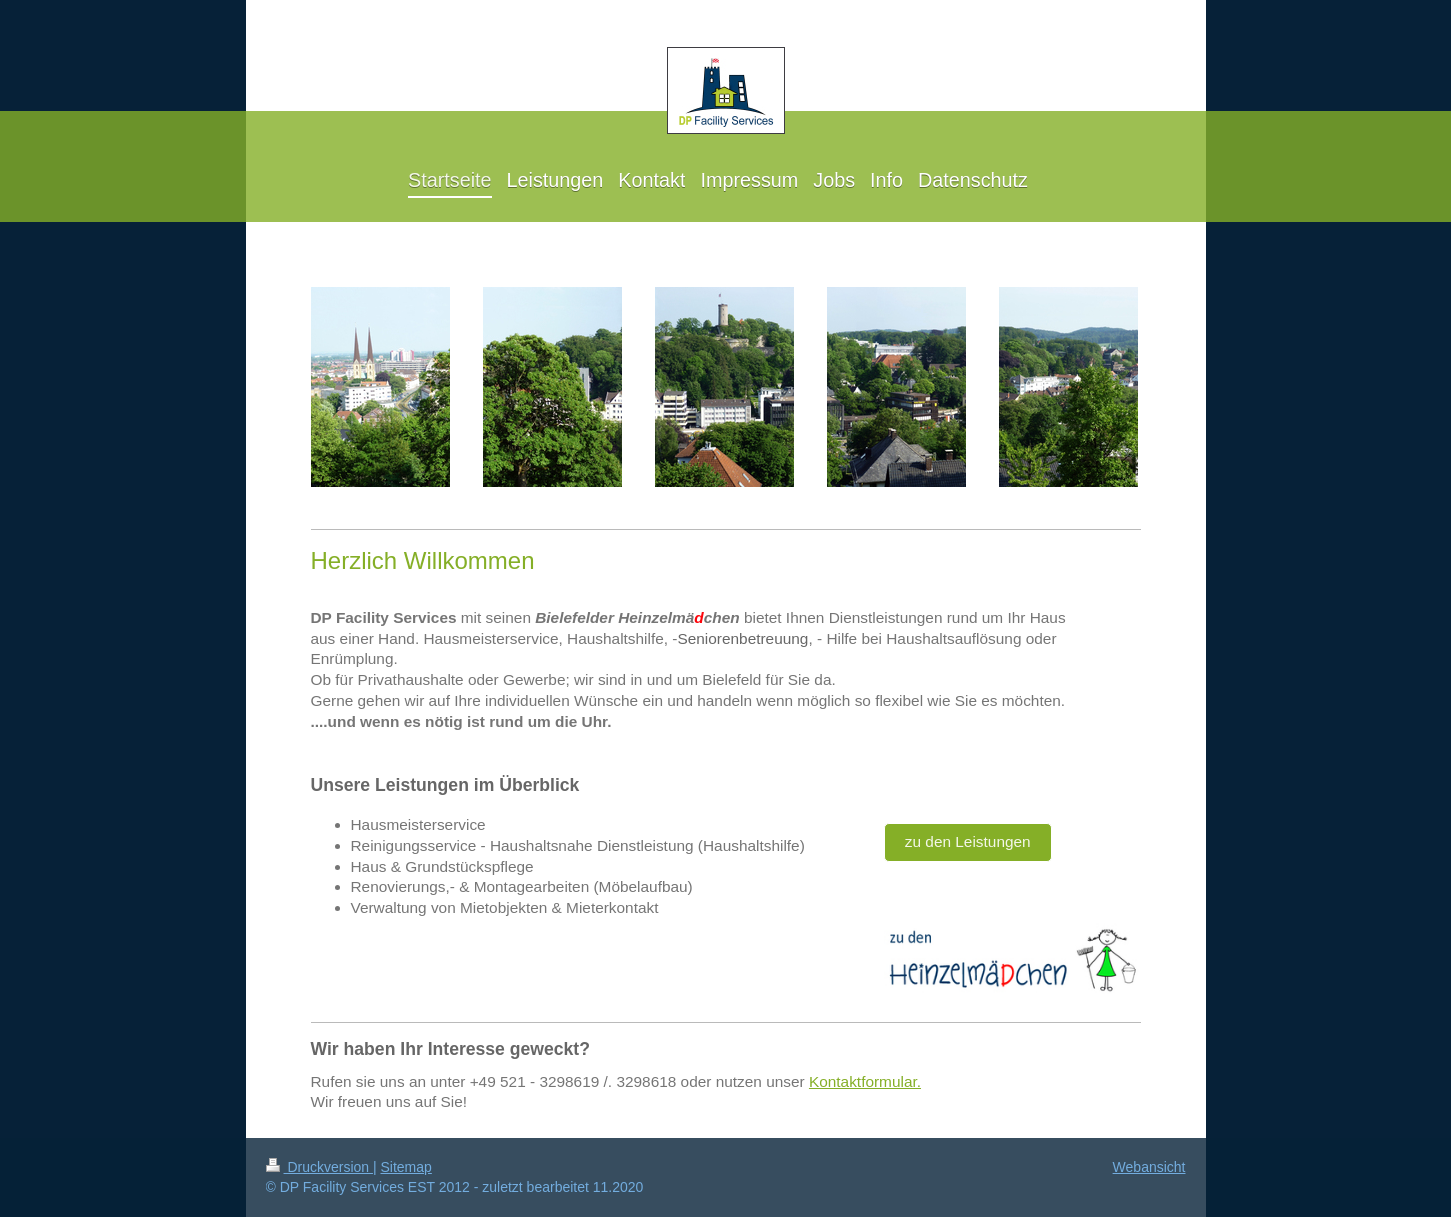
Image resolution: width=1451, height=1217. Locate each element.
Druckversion (319, 1167)
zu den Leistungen (968, 841)
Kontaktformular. (865, 1081)
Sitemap (406, 1167)
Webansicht (1149, 1167)
